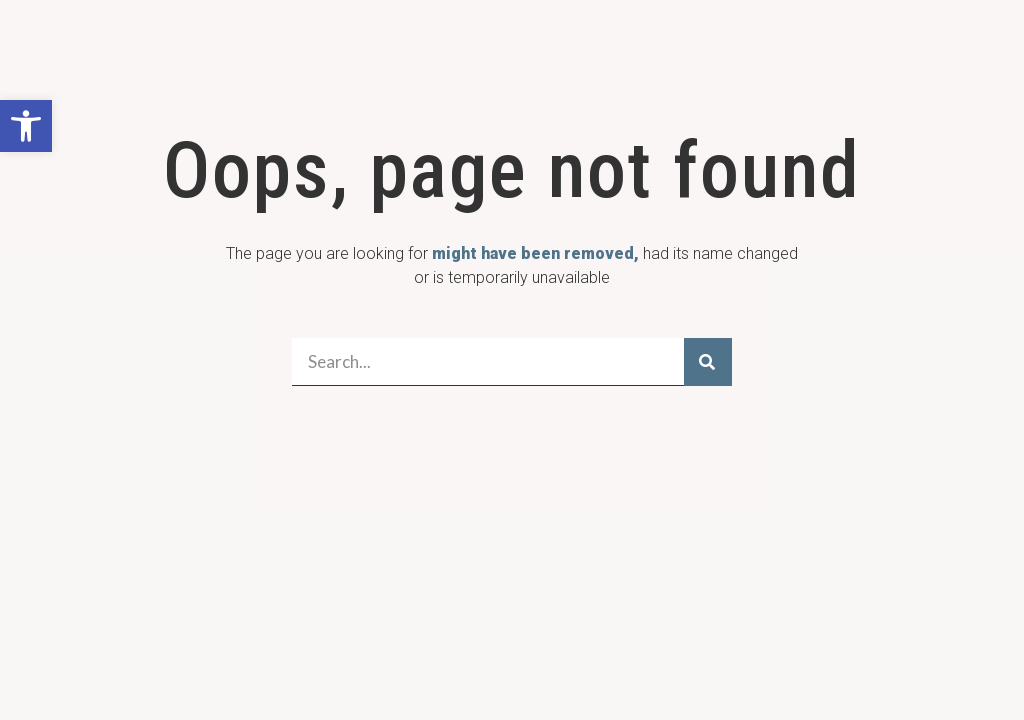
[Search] (708, 362)
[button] (26, 126)
